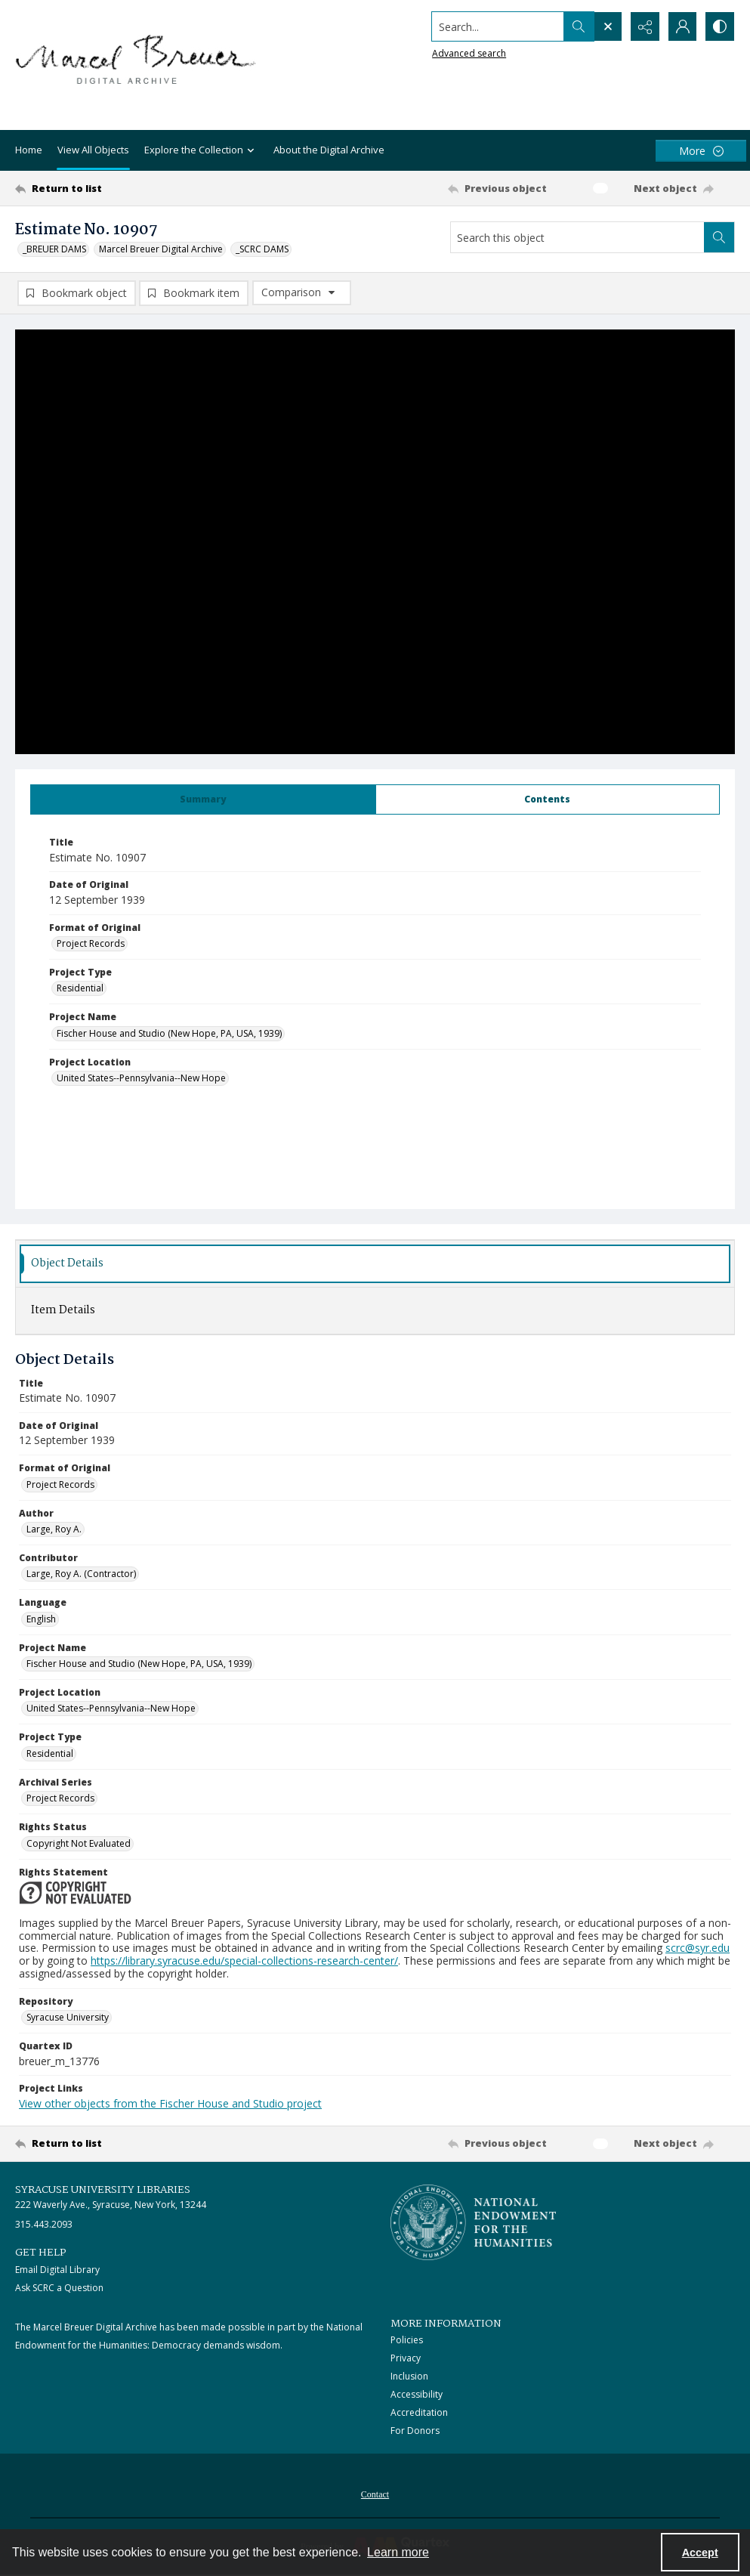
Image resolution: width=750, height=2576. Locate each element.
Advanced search (468, 53)
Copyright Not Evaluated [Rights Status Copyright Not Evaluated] (78, 1843)
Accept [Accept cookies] (700, 2553)
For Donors (415, 2430)
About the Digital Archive (328, 149)
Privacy (405, 2358)
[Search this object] (577, 237)
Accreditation (419, 2412)
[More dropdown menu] (701, 151)
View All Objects (93, 149)
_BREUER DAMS (54, 249)
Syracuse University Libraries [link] (102, 2190)
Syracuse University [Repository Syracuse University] (67, 2017)
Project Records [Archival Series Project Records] (60, 1798)
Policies (406, 2339)
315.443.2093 (44, 2224)
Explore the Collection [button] (201, 151)
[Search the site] (496, 26)
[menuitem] (375, 2493)
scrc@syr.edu (697, 1948)
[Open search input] (606, 26)
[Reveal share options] (644, 26)
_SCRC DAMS (262, 249)
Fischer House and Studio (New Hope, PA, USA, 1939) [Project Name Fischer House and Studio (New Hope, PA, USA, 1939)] (169, 1033)
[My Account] (682, 26)
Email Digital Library (57, 2269)
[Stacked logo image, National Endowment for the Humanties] (473, 2222)
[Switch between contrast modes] (719, 26)
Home (28, 149)
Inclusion (409, 2376)
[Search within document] (719, 237)
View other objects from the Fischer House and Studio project (170, 2103)
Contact (375, 2494)
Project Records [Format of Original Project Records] (91, 943)
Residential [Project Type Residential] (80, 988)
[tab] (203, 799)
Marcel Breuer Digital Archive (161, 249)
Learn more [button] (398, 2552)
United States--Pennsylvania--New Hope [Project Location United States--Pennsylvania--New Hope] (141, 1078)
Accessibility (416, 2394)
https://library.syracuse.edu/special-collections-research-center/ (244, 1960)
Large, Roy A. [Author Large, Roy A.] (54, 1529)
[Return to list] (112, 188)
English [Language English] (41, 1619)
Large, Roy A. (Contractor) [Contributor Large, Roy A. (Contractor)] (81, 1573)
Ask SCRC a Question (59, 2287)
